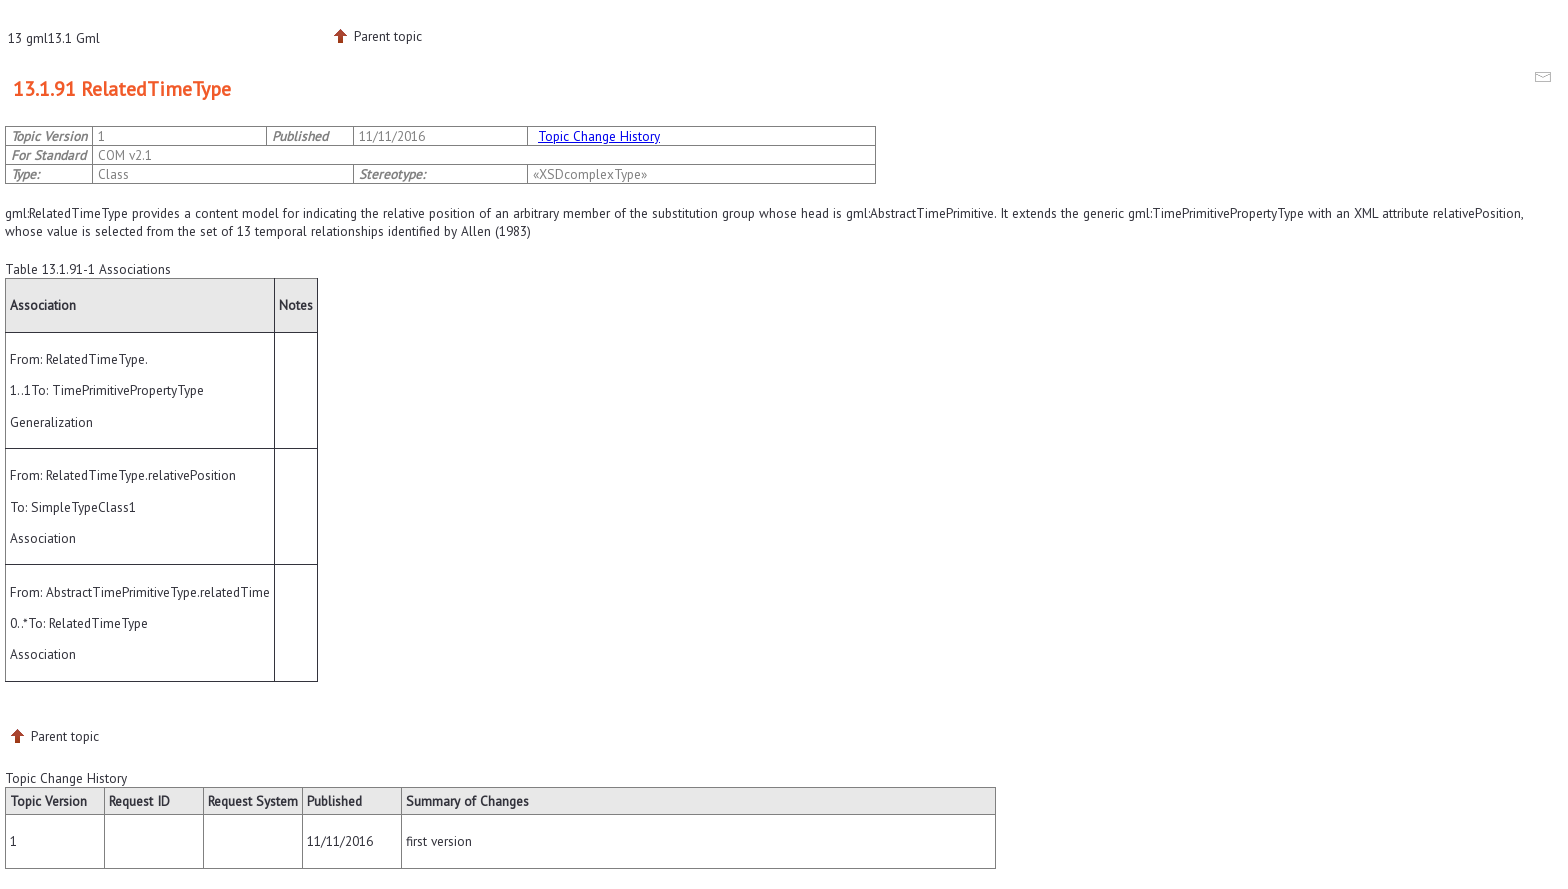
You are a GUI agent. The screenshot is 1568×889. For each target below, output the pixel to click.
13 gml (28, 38)
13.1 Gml (74, 38)
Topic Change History (599, 136)
